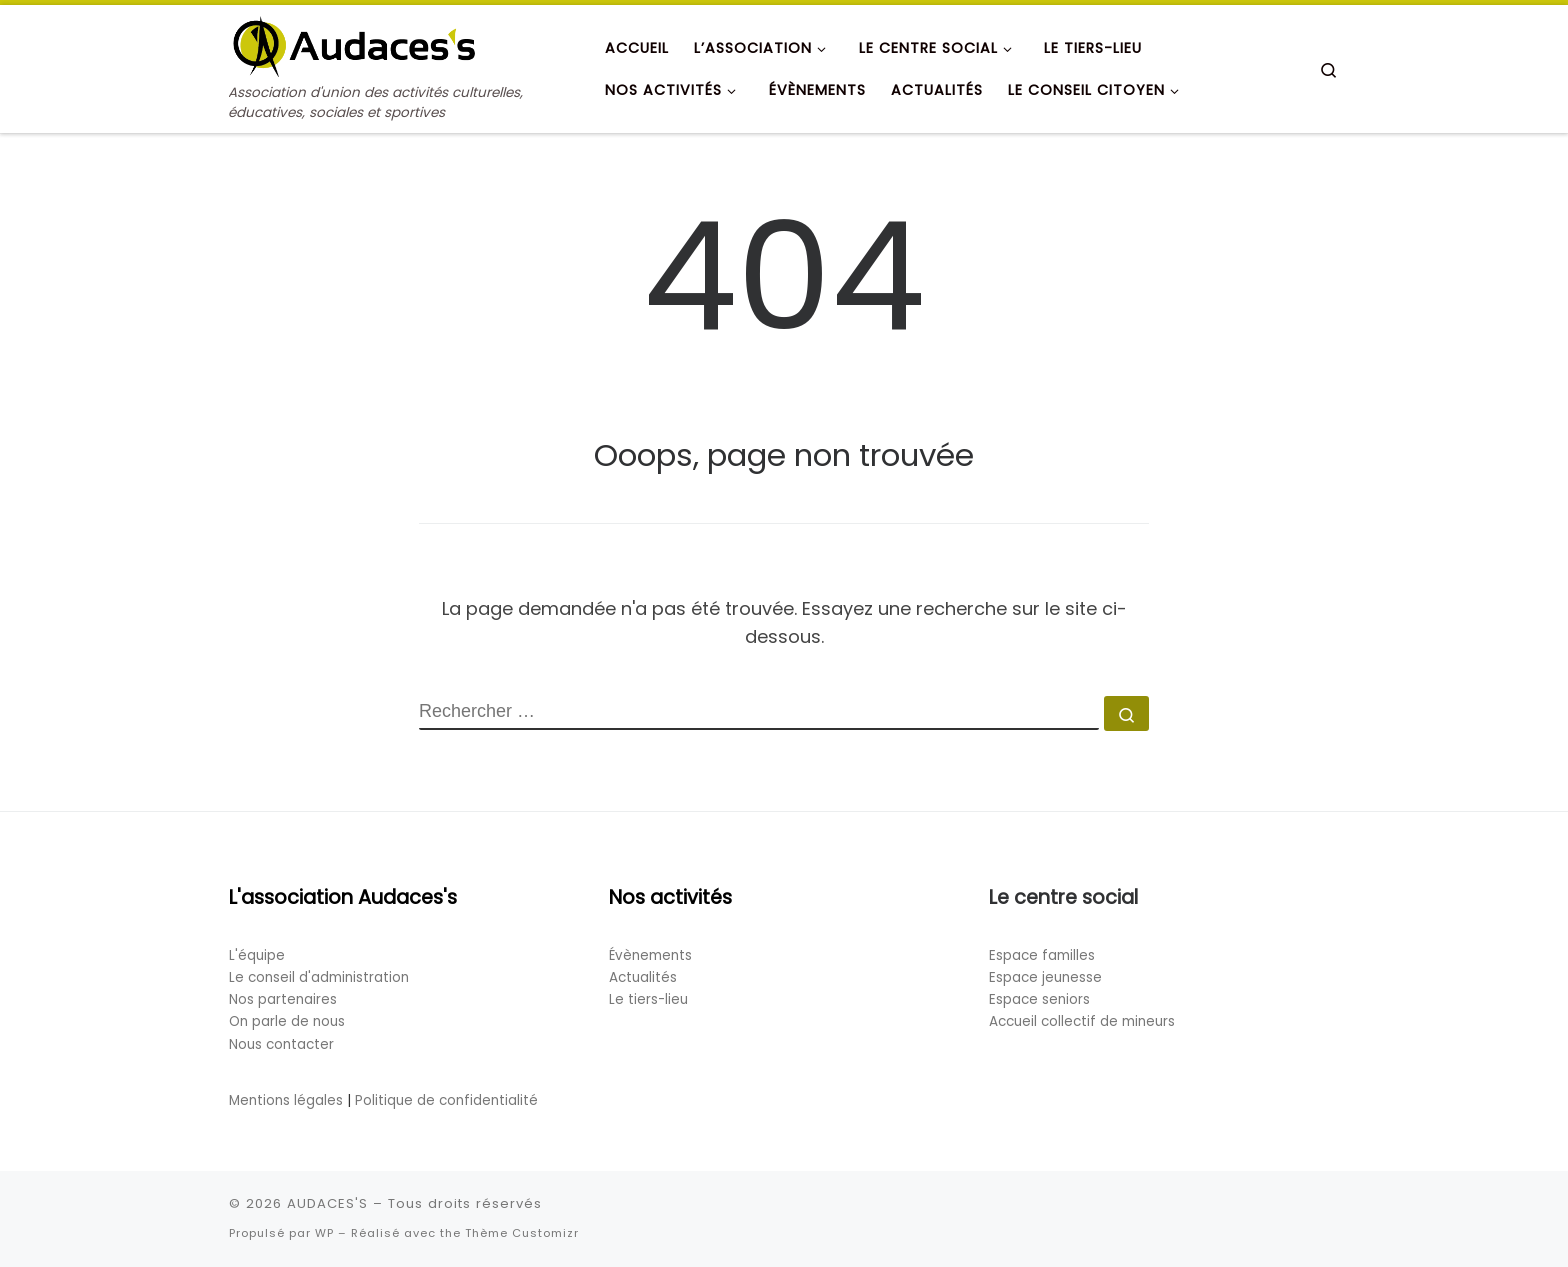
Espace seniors (1039, 999)
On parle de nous (287, 1021)
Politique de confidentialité (446, 1100)
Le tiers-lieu (648, 999)
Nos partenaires (283, 999)
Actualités (643, 977)
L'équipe (257, 955)
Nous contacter (281, 1044)
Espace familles (1042, 955)
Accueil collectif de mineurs (1082, 1021)
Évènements (650, 955)
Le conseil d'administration (319, 977)
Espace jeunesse (1045, 977)
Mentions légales (286, 1100)
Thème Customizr (522, 1233)
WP (324, 1233)
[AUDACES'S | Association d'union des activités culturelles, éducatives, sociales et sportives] (354, 43)
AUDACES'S (327, 1203)
